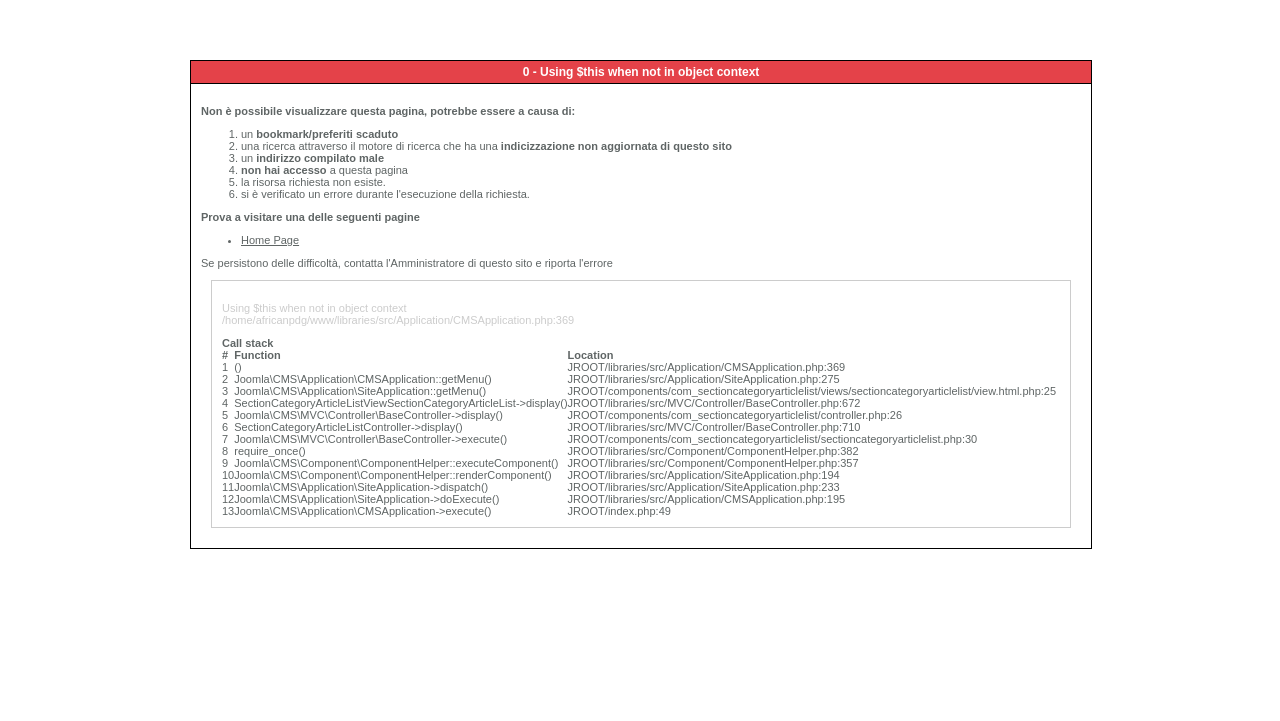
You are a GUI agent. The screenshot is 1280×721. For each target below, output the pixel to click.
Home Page (270, 240)
